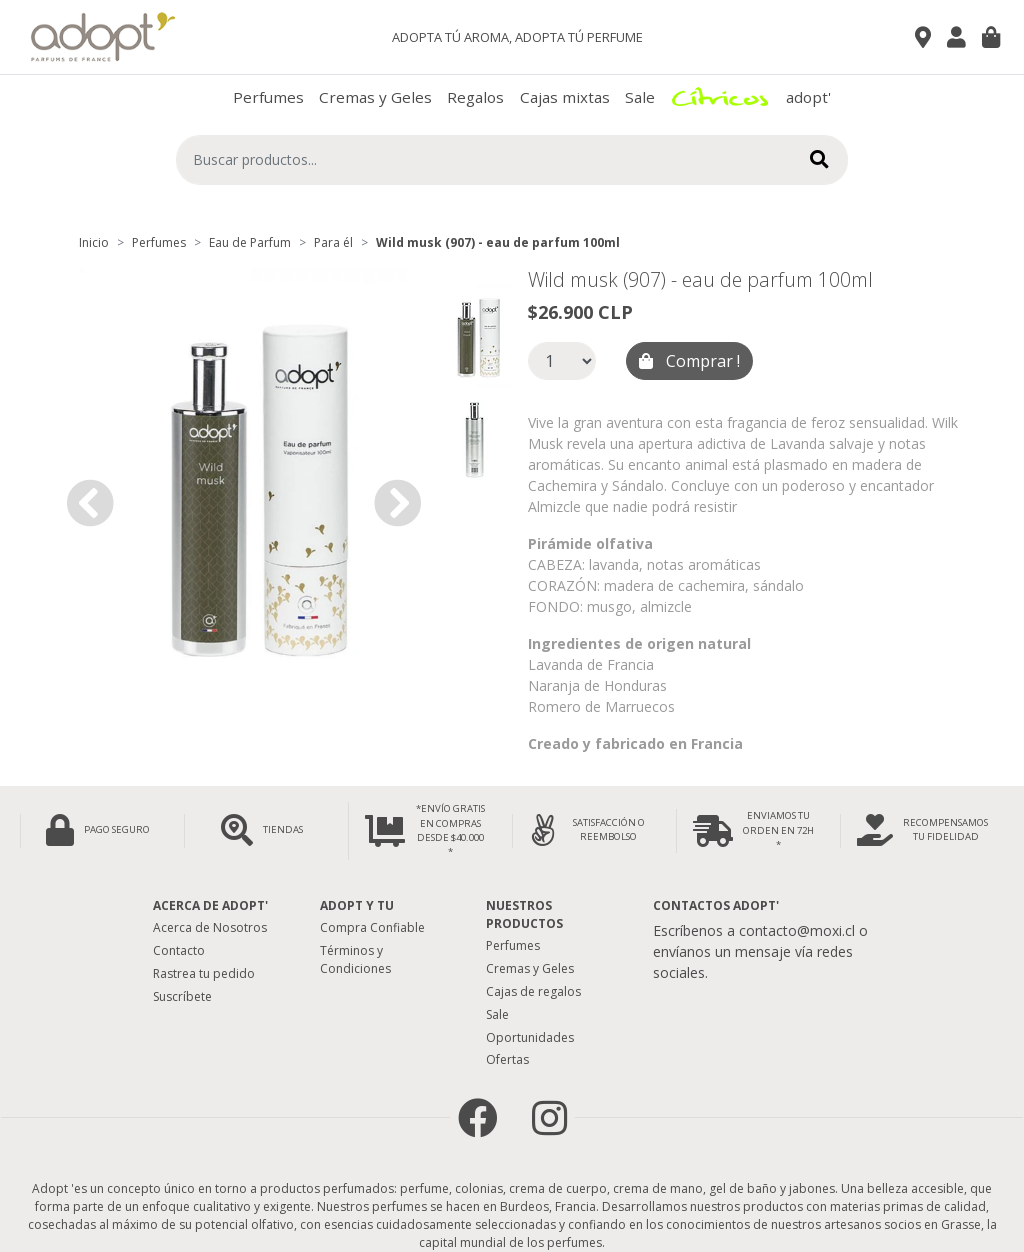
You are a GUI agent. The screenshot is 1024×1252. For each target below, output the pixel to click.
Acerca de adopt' (210, 905)
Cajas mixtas (565, 97)
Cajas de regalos (533, 991)
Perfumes (268, 97)
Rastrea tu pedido (204, 973)
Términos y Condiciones (355, 959)
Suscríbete (182, 996)
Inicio (94, 242)
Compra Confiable (372, 927)
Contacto (179, 950)
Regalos (475, 97)
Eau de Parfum (250, 242)
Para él (333, 242)
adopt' (808, 97)
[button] (90, 503)
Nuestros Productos (524, 914)
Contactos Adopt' (716, 905)
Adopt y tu (357, 905)
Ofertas (507, 1059)
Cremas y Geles (375, 97)
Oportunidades (530, 1037)
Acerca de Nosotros (210, 927)
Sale (640, 97)
